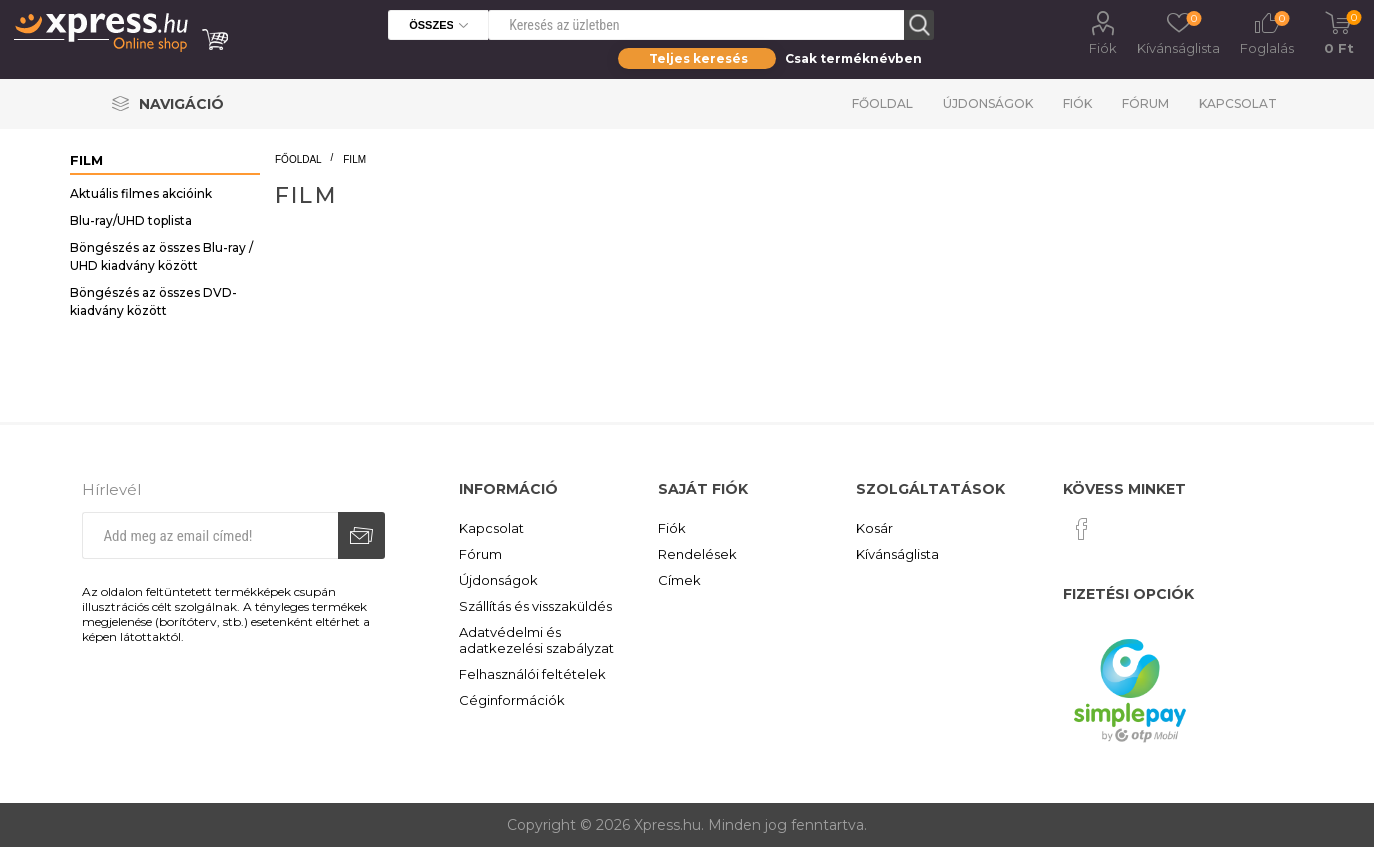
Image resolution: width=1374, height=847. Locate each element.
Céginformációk (512, 700)
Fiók (1103, 48)
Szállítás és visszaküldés (535, 606)
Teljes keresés (698, 58)
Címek (679, 580)
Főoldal (882, 103)
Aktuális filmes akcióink (141, 193)
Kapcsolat (1238, 103)
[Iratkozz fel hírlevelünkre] (209, 535)
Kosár (874, 528)
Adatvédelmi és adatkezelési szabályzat (536, 640)
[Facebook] (1082, 529)
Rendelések (697, 554)
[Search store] (696, 25)
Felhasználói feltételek (532, 674)
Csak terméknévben (853, 58)
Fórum (1145, 103)
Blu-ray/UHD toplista (131, 220)
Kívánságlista (897, 554)
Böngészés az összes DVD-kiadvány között (153, 301)
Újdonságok (988, 103)
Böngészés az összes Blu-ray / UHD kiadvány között (161, 256)
